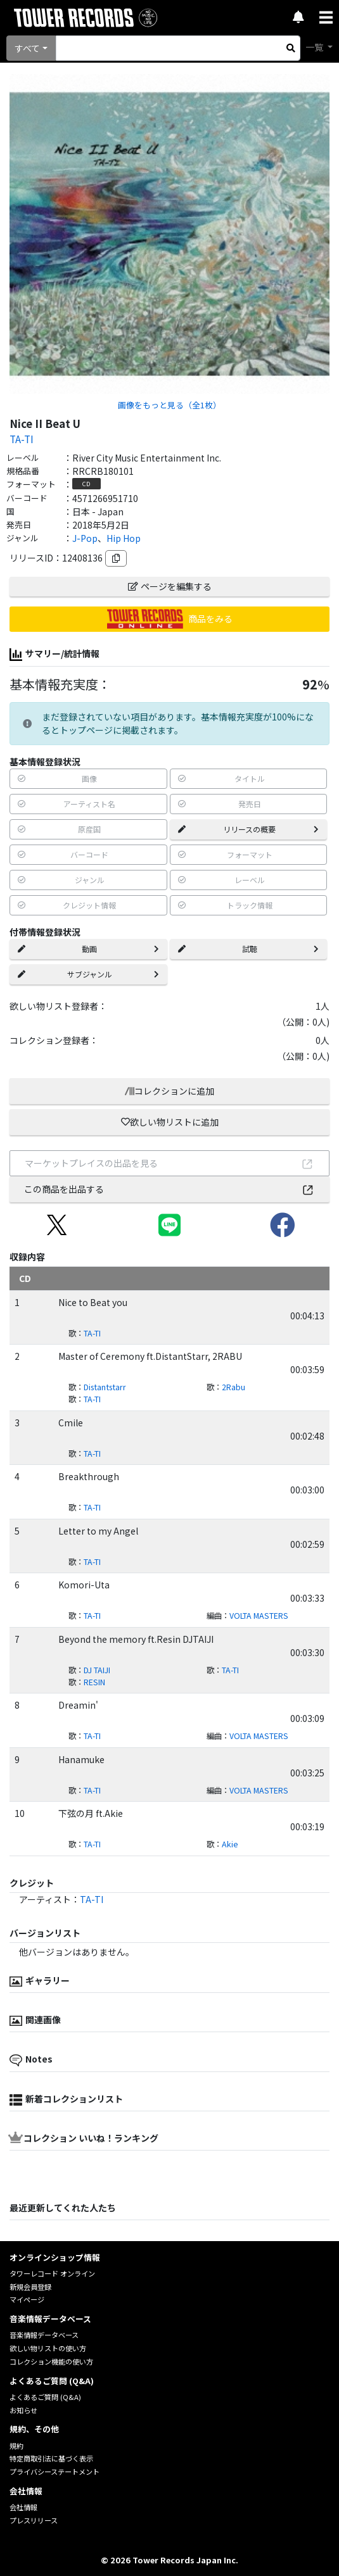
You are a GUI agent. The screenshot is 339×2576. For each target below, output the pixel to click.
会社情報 (23, 2507)
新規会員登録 (30, 2287)
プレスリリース (34, 2520)
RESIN (94, 1682)
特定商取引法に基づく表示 (51, 2458)
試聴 (248, 948)
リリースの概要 (248, 829)
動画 (88, 948)
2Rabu (233, 1387)
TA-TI (22, 439)
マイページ (27, 2299)
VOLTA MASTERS (258, 1615)
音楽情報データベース (44, 2335)
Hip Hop (123, 538)
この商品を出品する (169, 1189)
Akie (230, 1844)
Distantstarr (105, 1387)
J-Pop (85, 538)
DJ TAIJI (97, 1670)
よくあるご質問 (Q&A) (45, 2397)
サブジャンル (88, 974)
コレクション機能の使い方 (51, 2361)
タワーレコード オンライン (52, 2273)
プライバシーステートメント (54, 2471)
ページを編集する (170, 586)
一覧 (315, 47)
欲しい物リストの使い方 (48, 2348)
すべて (27, 48)
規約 (16, 2446)
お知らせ (23, 2410)
